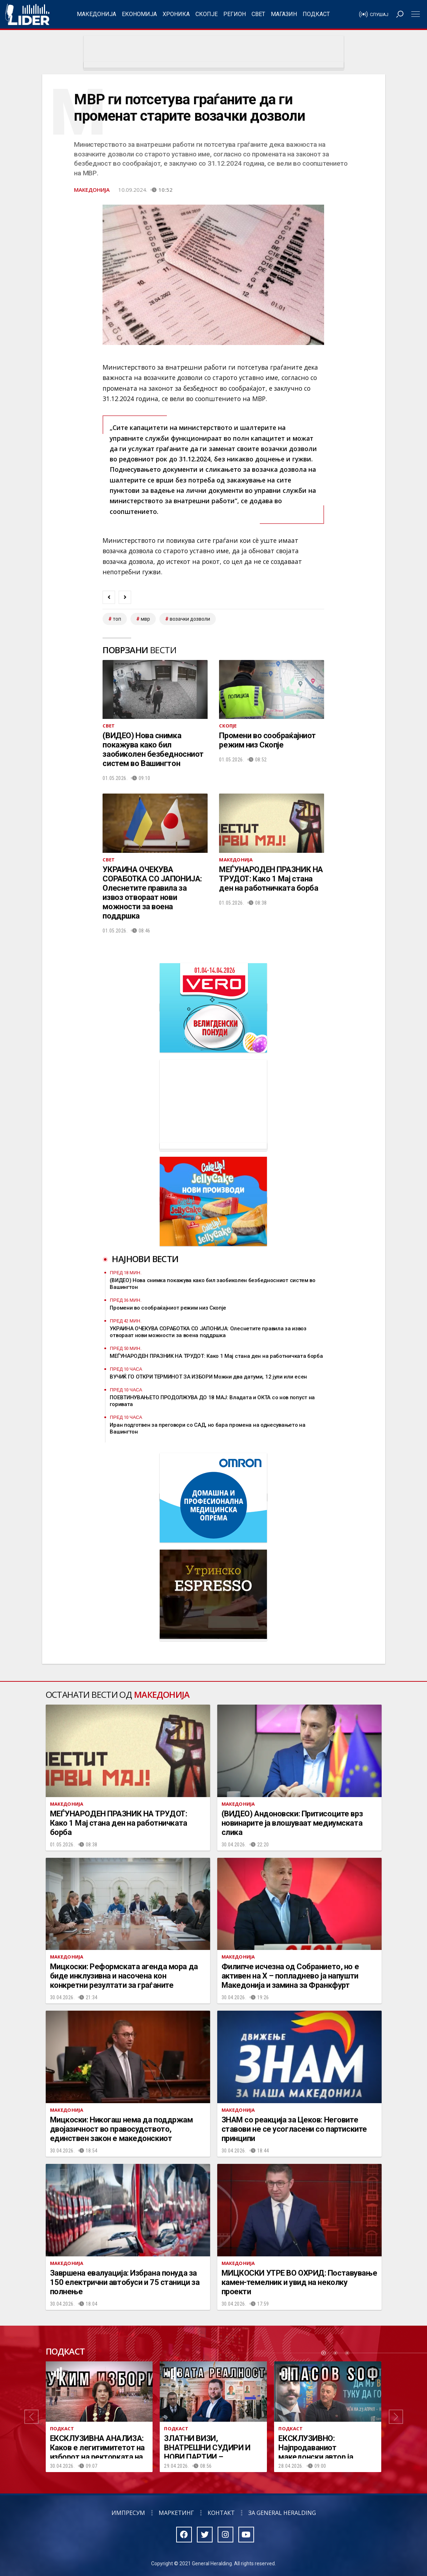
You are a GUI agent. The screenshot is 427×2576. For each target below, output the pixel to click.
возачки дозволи (190, 619)
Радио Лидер (27, 14)
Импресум (128, 2513)
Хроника (176, 14)
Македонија (96, 14)
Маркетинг (176, 2513)
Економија (139, 14)
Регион (234, 14)
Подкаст (316, 14)
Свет (258, 14)
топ (117, 619)
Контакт (221, 2513)
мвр (145, 619)
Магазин (284, 14)
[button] (31, 2416)
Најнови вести (145, 1259)
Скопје (206, 14)
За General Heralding (282, 2513)
